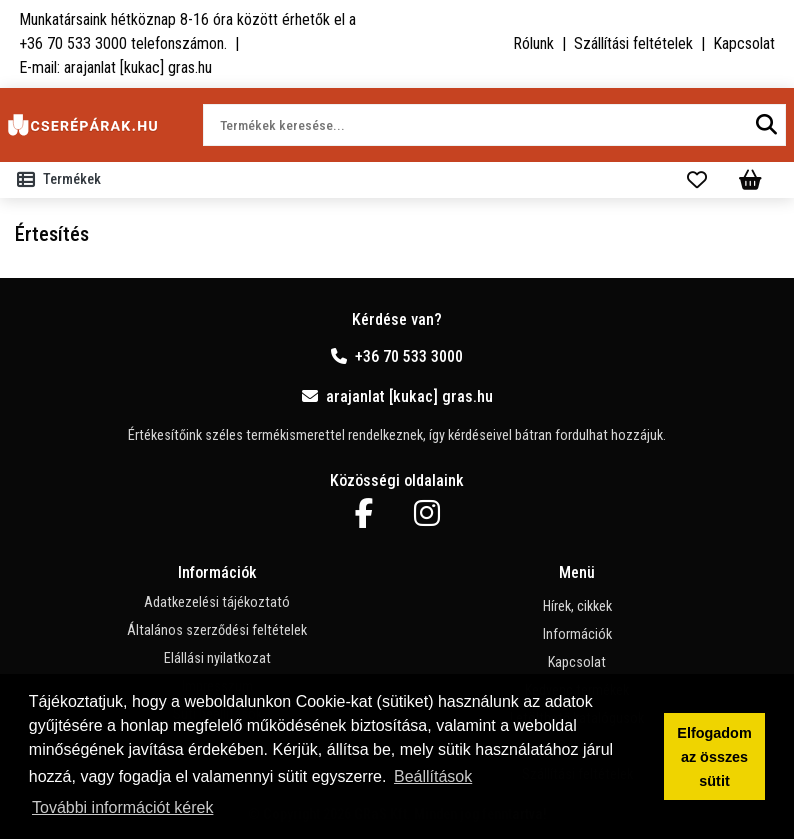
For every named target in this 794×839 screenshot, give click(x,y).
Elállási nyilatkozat (217, 658)
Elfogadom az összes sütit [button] (714, 757)
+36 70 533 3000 (397, 356)
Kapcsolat (744, 43)
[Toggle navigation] (63, 180)
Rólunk (533, 43)
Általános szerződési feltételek (217, 630)
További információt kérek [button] (122, 807)
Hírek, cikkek (577, 606)
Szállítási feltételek (633, 43)
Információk (577, 634)
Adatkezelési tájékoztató (217, 602)
